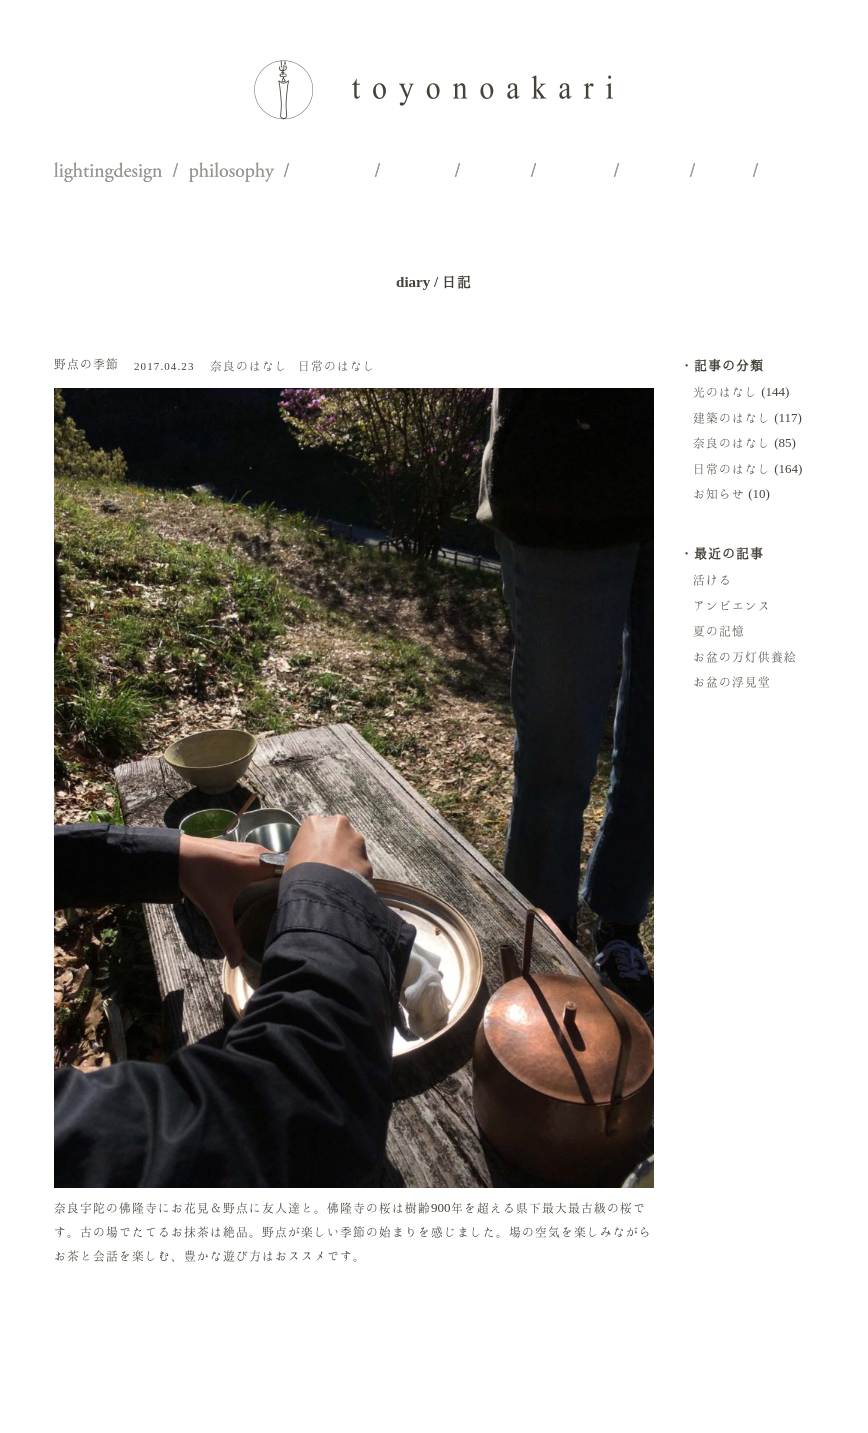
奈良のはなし (249, 365)
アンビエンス (732, 605)
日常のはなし (337, 365)
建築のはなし (732, 417)
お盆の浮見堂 (732, 681)
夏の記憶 (719, 630)
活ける (712, 579)
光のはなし (725, 391)
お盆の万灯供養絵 (745, 656)
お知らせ (719, 493)
